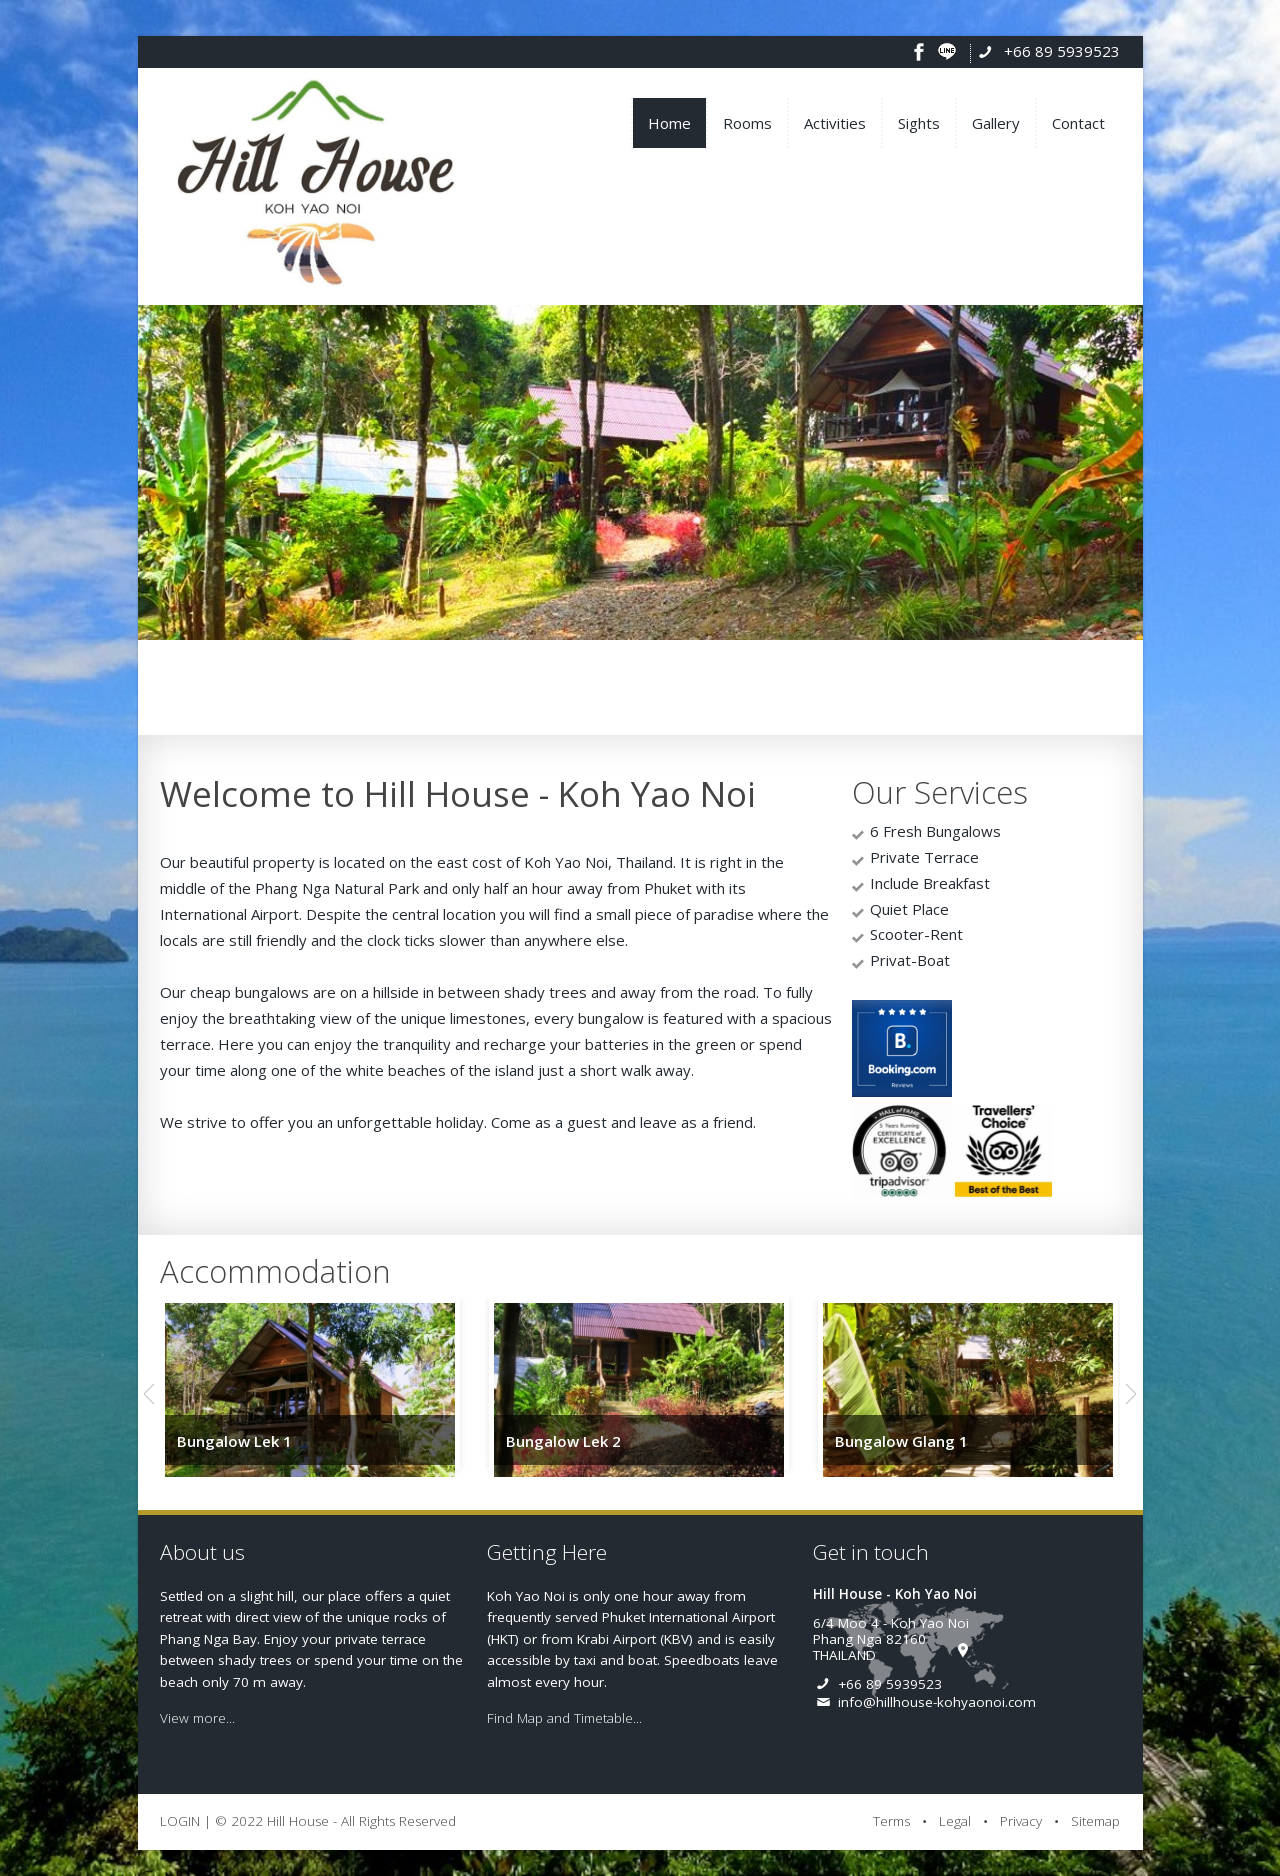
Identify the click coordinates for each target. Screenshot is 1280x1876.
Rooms (747, 123)
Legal (955, 1821)
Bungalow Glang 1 (901, 1441)
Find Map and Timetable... (564, 1718)
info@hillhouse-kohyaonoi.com (937, 1702)
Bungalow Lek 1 (234, 1441)
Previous (149, 1394)
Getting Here (547, 1552)
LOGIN (180, 1821)
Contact (1078, 123)
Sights (919, 123)
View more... (197, 1718)
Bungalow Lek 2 (563, 1441)
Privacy (1021, 1821)
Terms (891, 1821)
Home (669, 123)
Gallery (996, 123)
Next (1131, 1394)
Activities (835, 123)
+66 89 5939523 (1062, 51)
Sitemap (1095, 1821)
